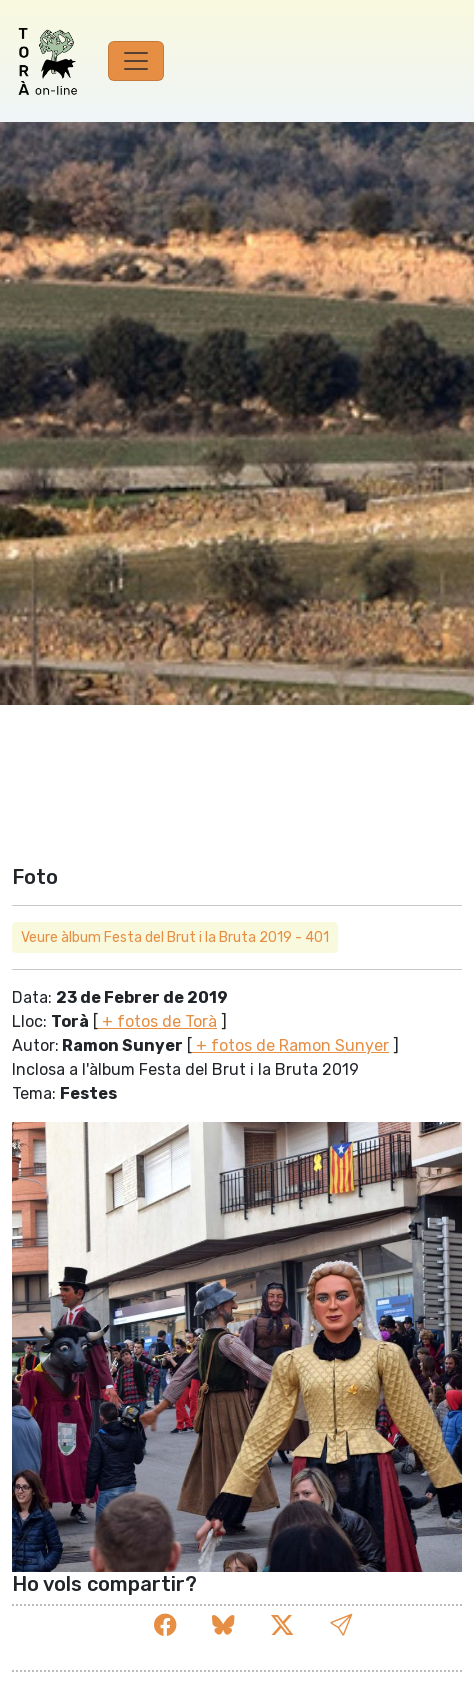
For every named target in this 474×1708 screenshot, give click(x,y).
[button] (341, 1625)
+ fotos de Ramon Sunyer (290, 1045)
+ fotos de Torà (157, 1021)
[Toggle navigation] (136, 61)
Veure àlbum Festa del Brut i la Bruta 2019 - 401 (175, 937)
